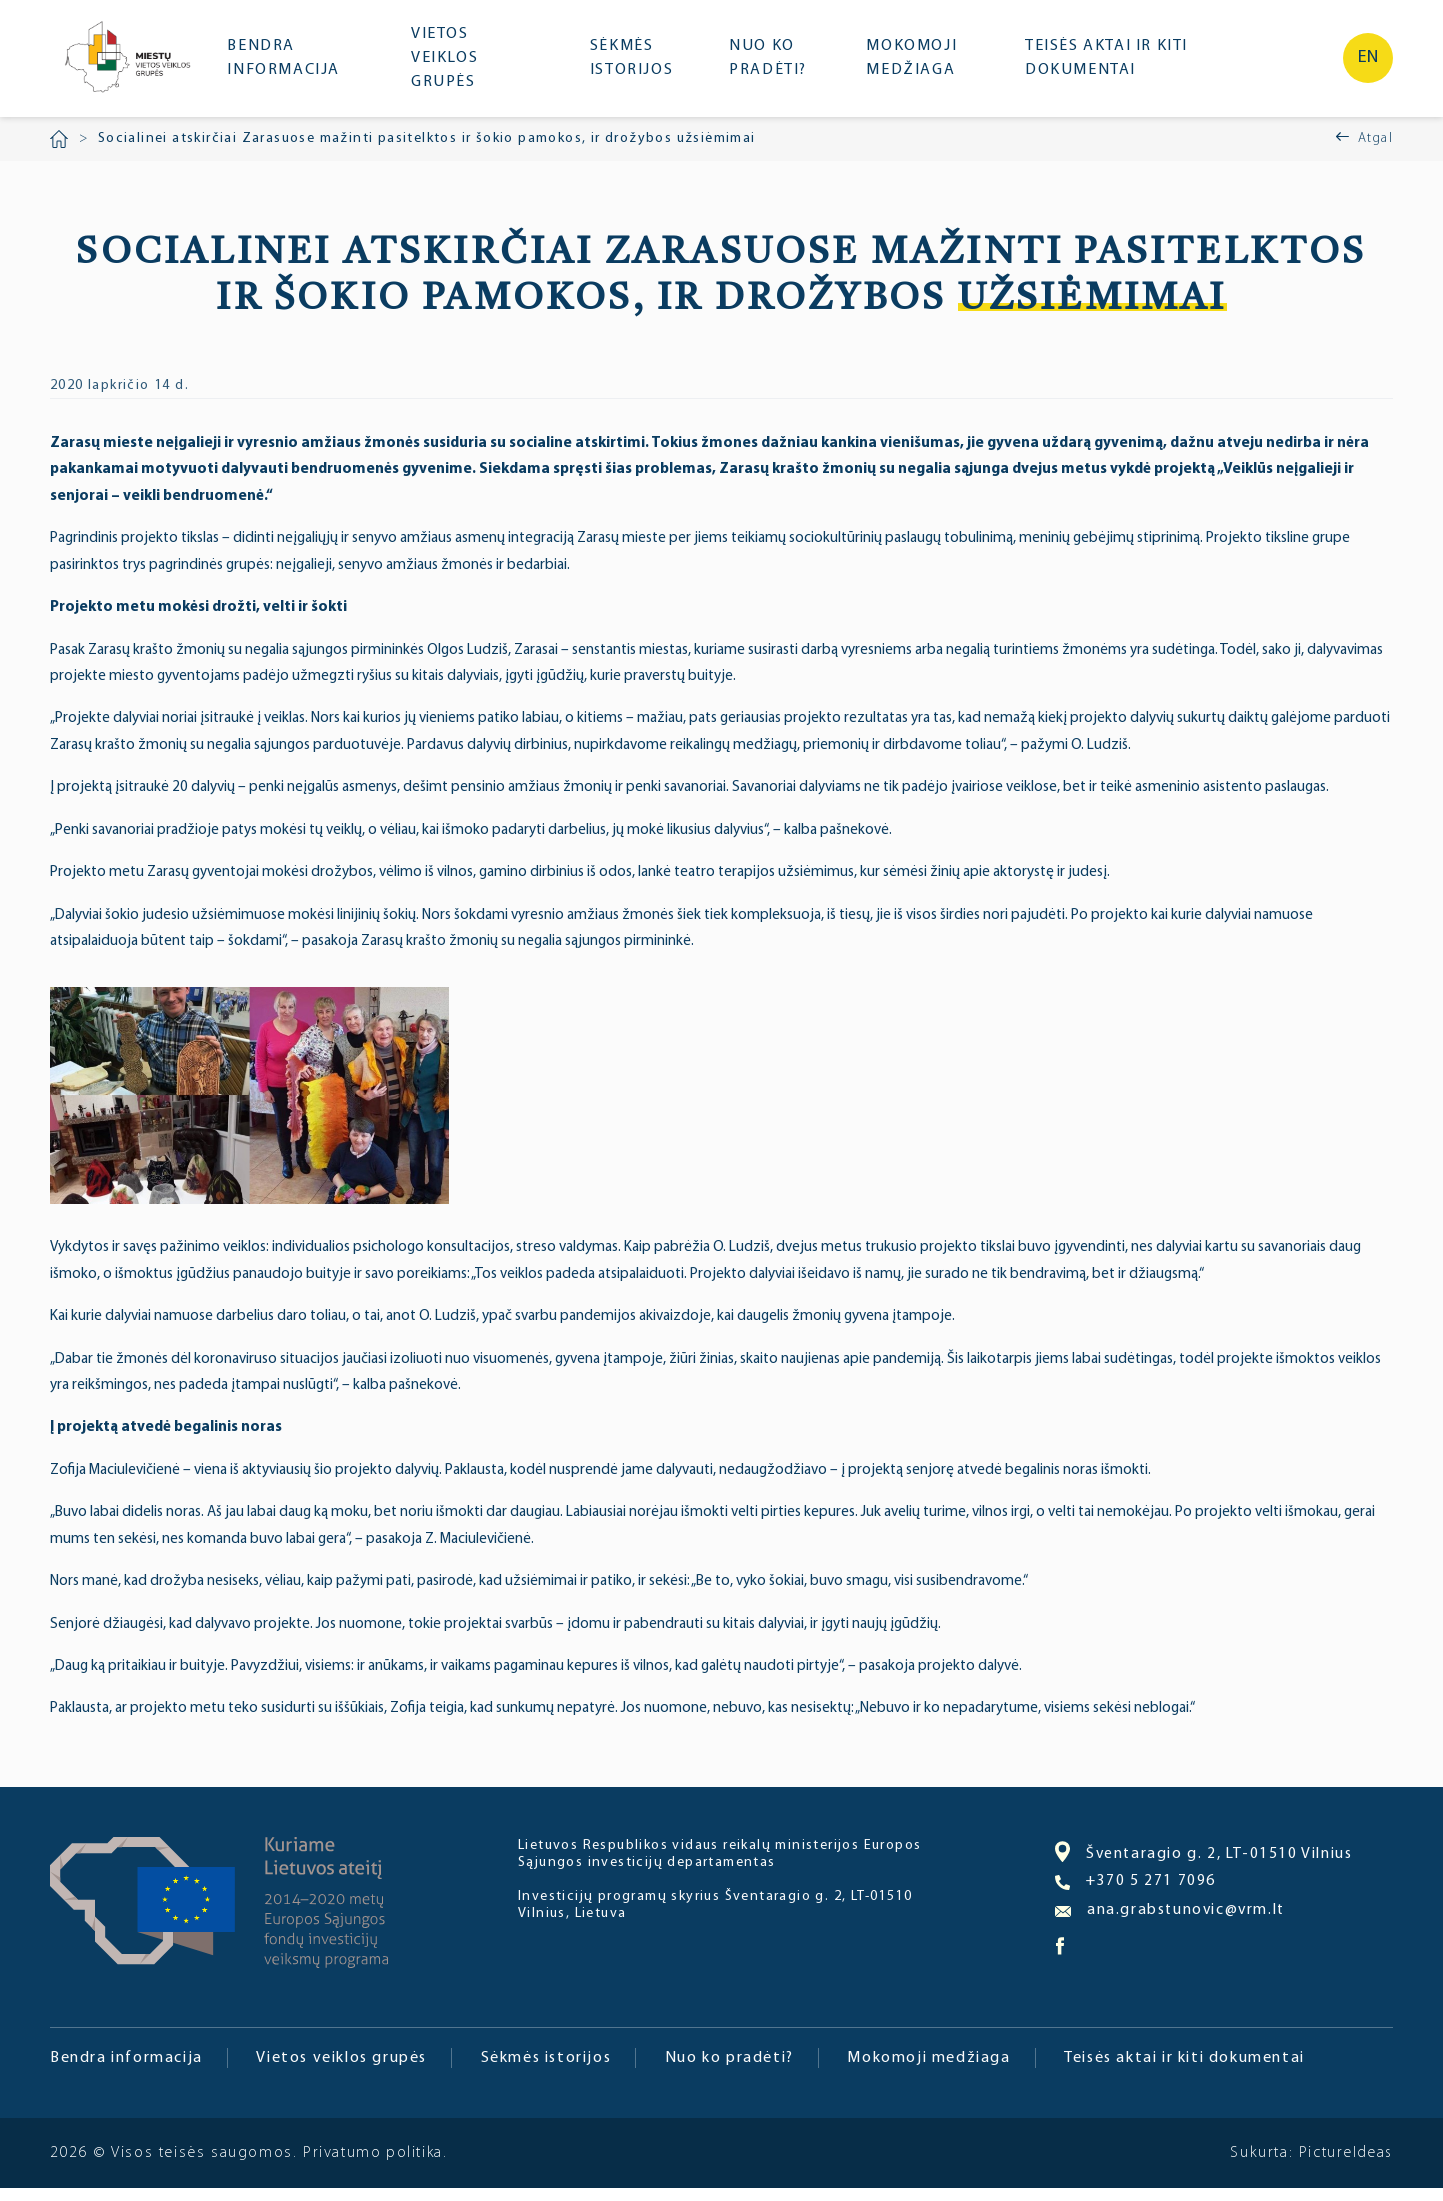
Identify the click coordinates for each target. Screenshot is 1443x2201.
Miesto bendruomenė (133, 67)
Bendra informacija (298, 65)
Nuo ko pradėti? (777, 65)
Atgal (1375, 151)
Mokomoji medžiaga (918, 65)
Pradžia (59, 152)
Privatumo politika (374, 2166)
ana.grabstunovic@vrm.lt (1172, 1925)
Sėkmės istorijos (642, 65)
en (1368, 64)
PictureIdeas (1344, 2166)
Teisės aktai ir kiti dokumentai (1102, 65)
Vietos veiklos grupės (459, 65)
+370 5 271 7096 (1136, 1896)
